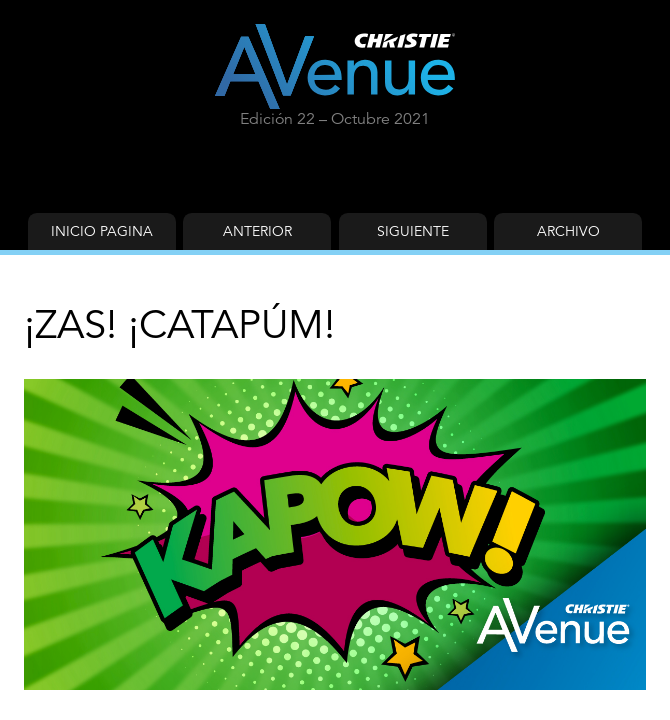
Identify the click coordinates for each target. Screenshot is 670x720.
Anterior (257, 231)
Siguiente (413, 231)
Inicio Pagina (102, 231)
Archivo (568, 231)
